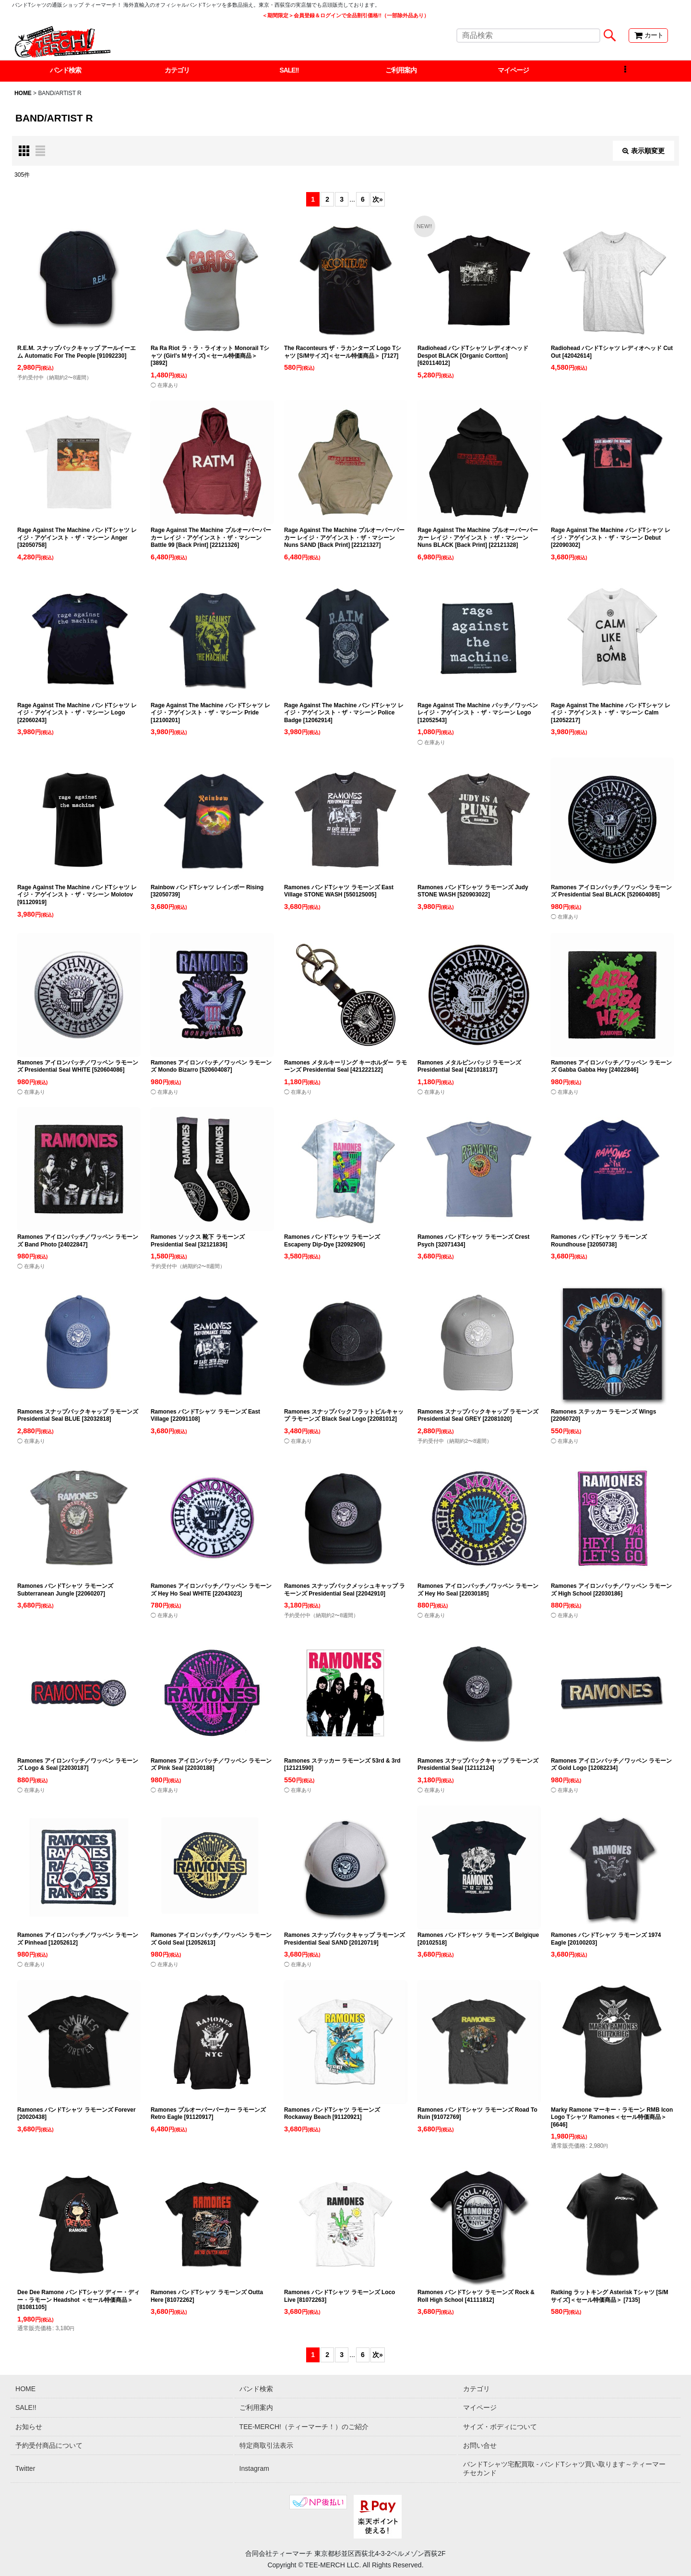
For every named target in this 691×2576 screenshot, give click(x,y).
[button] (625, 71)
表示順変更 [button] (643, 151)
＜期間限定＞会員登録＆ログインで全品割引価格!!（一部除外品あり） (345, 15)
